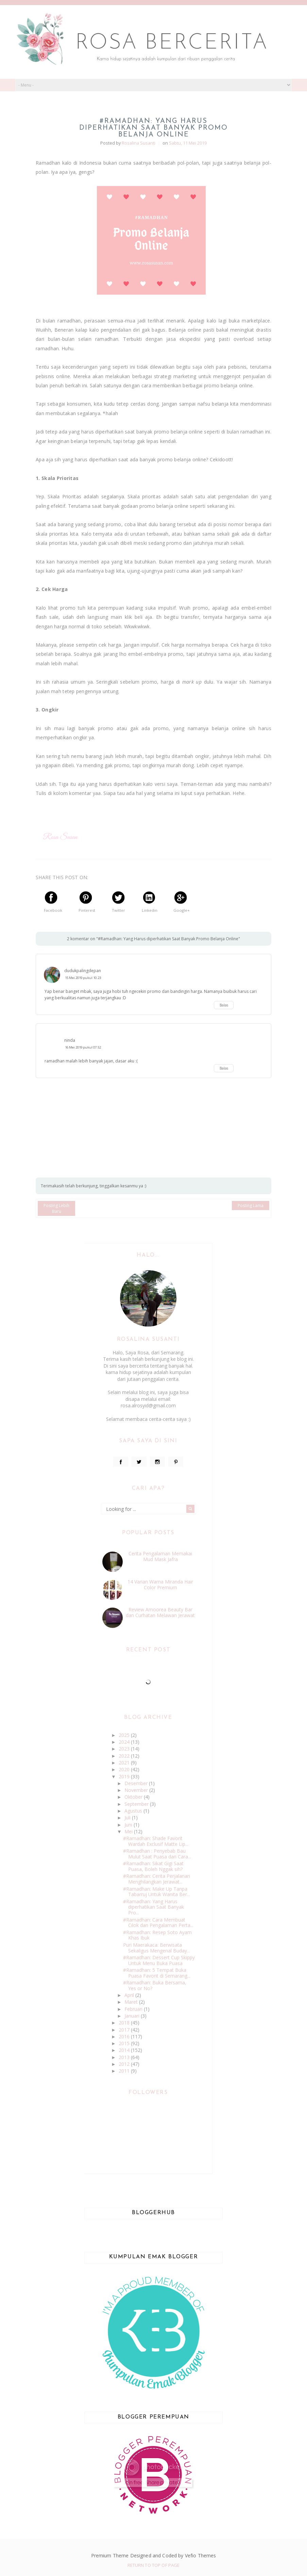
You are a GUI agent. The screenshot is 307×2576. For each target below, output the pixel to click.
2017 (125, 2029)
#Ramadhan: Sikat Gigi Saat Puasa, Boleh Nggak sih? (153, 1866)
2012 (125, 2064)
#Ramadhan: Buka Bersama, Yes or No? (154, 1985)
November (136, 1790)
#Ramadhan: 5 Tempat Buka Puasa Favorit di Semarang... (156, 1973)
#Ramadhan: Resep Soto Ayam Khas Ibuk (157, 1935)
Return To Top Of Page (153, 2565)
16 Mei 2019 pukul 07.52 (83, 1047)
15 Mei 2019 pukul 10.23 (83, 978)
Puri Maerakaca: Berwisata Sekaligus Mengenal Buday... (156, 1948)
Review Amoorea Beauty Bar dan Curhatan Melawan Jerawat (160, 1612)
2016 (125, 2036)
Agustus (133, 1811)
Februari (134, 2009)
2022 (125, 1756)
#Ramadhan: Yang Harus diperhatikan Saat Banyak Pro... (153, 1907)
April (129, 1995)
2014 (125, 2050)
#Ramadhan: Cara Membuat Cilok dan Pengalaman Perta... (158, 1922)
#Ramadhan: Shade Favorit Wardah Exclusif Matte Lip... (155, 1841)
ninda (69, 1040)
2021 (125, 1762)
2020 (125, 1769)
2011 (125, 2071)
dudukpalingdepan (82, 971)
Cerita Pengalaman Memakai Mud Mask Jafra (160, 1556)
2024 (125, 1742)
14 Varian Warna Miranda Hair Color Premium (160, 1584)
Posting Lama (250, 1205)
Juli (128, 1817)
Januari (132, 2016)
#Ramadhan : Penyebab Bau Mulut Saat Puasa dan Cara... (157, 1854)
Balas (224, 1005)
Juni (129, 1824)
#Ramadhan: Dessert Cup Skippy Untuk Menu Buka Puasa (159, 1960)
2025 (125, 1735)
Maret (131, 2002)
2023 (125, 1748)
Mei (129, 1831)
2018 (125, 2022)
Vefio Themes (200, 2555)
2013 (125, 2057)
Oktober (134, 1797)
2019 (125, 1776)
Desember (136, 1783)
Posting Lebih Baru (56, 1208)
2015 (125, 2043)
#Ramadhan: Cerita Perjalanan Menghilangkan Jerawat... (156, 1879)
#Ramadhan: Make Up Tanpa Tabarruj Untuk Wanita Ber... (156, 1892)
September (137, 1804)
